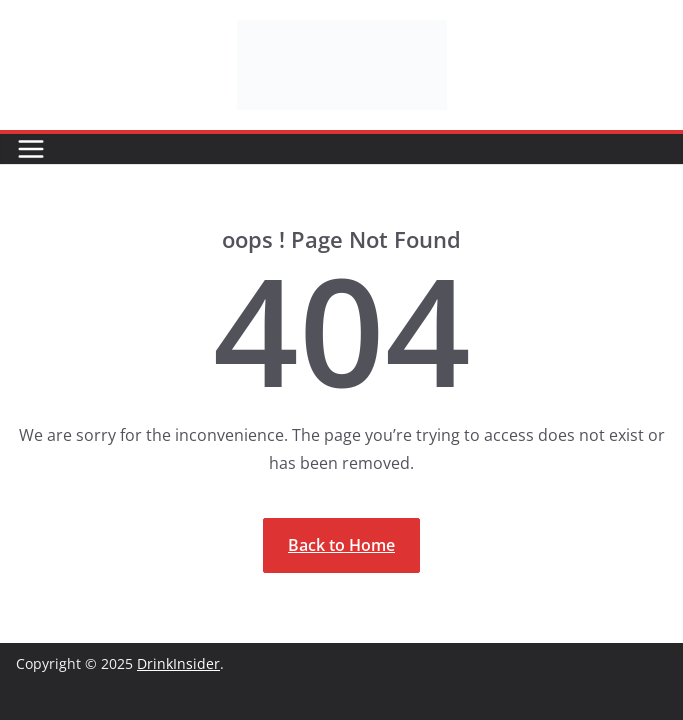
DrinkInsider (178, 663)
